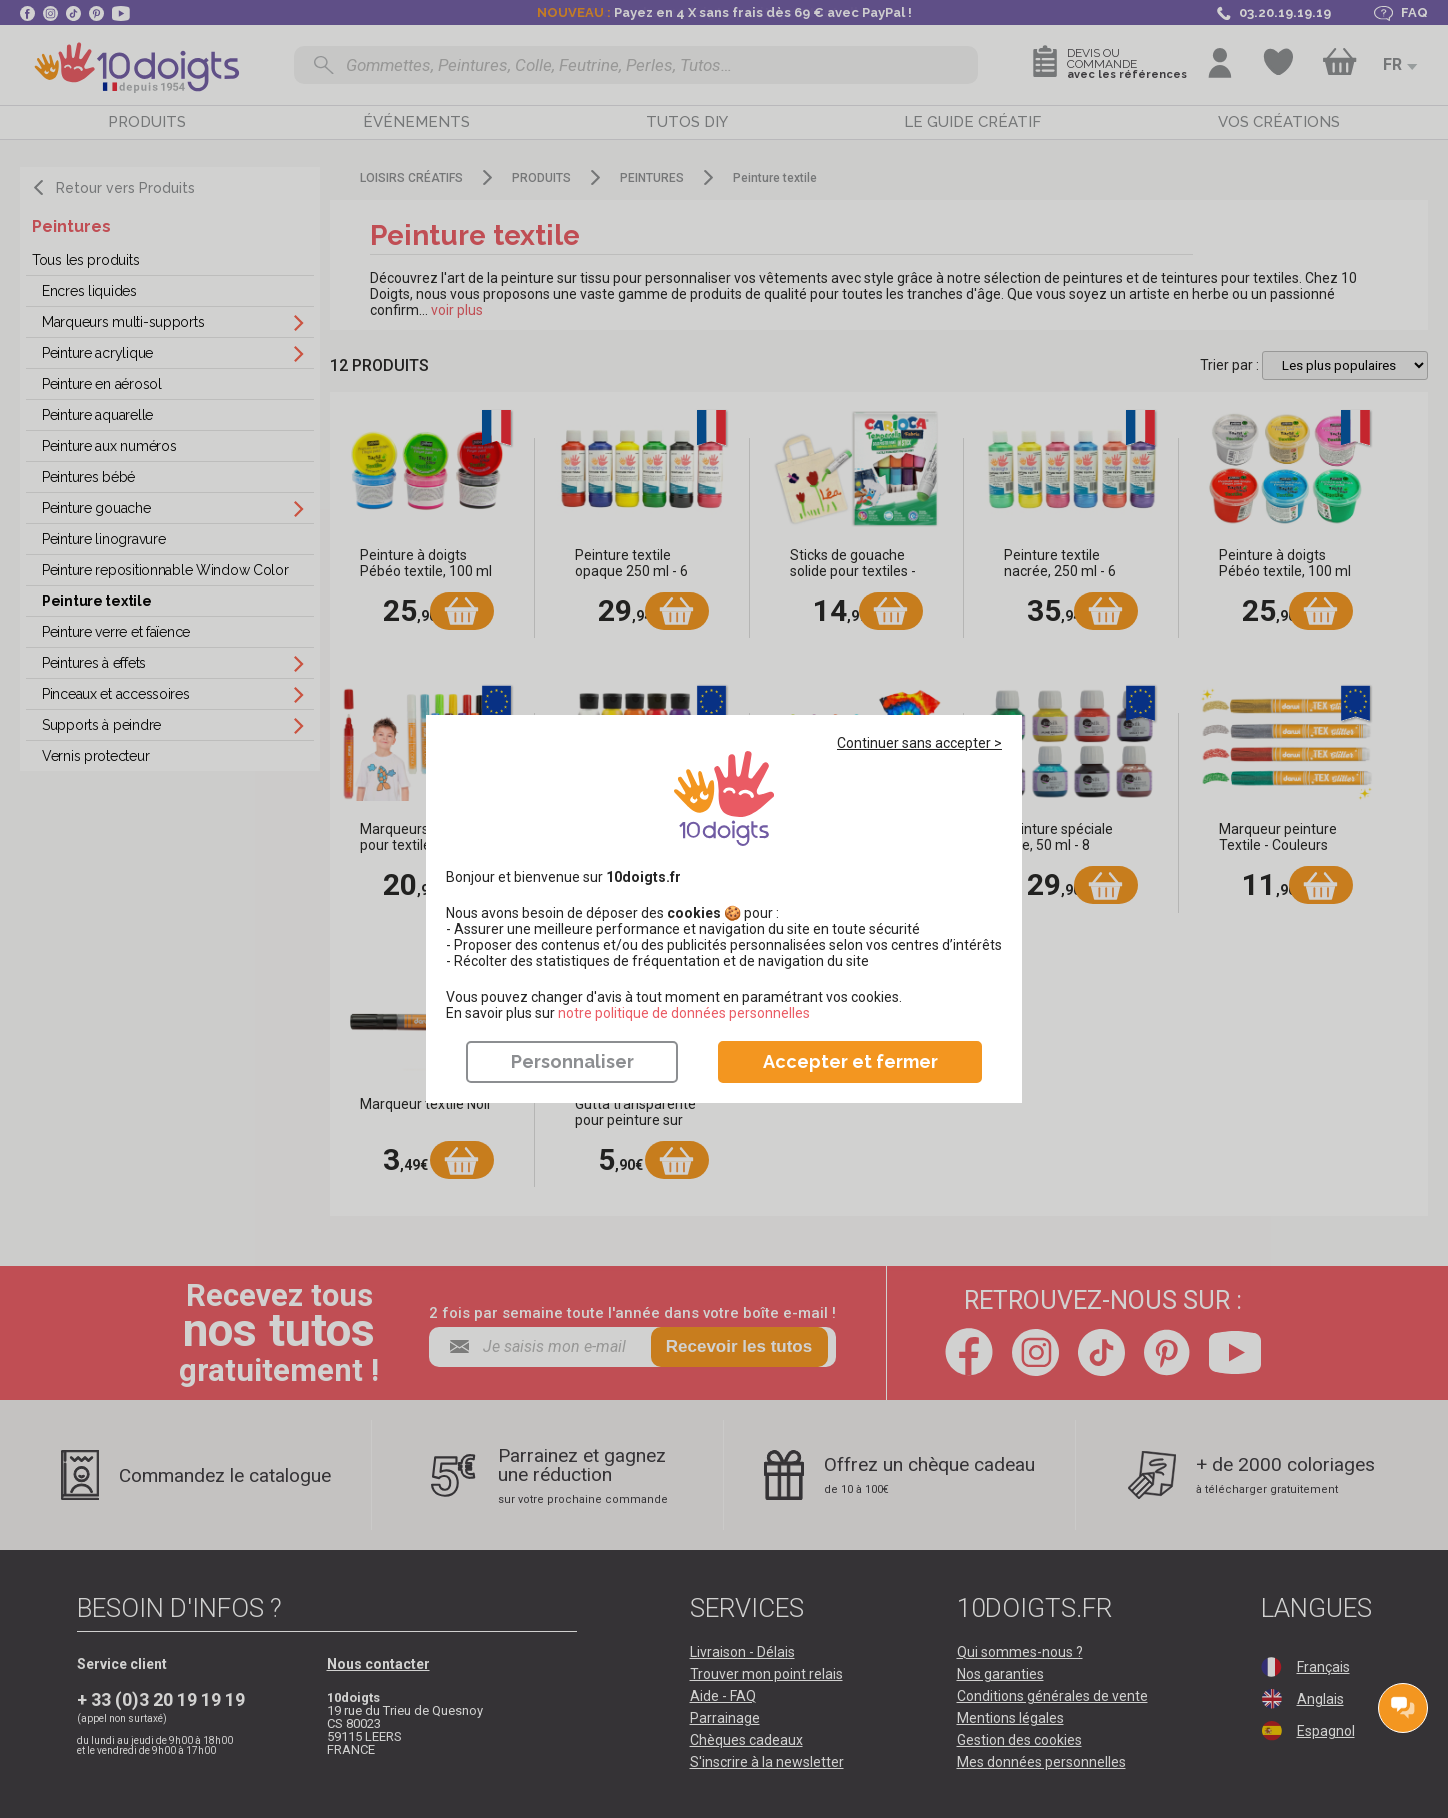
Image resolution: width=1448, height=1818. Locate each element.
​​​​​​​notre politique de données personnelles (684, 1013)
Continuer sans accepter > (919, 743)
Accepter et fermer (850, 1061)
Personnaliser (572, 1061)
